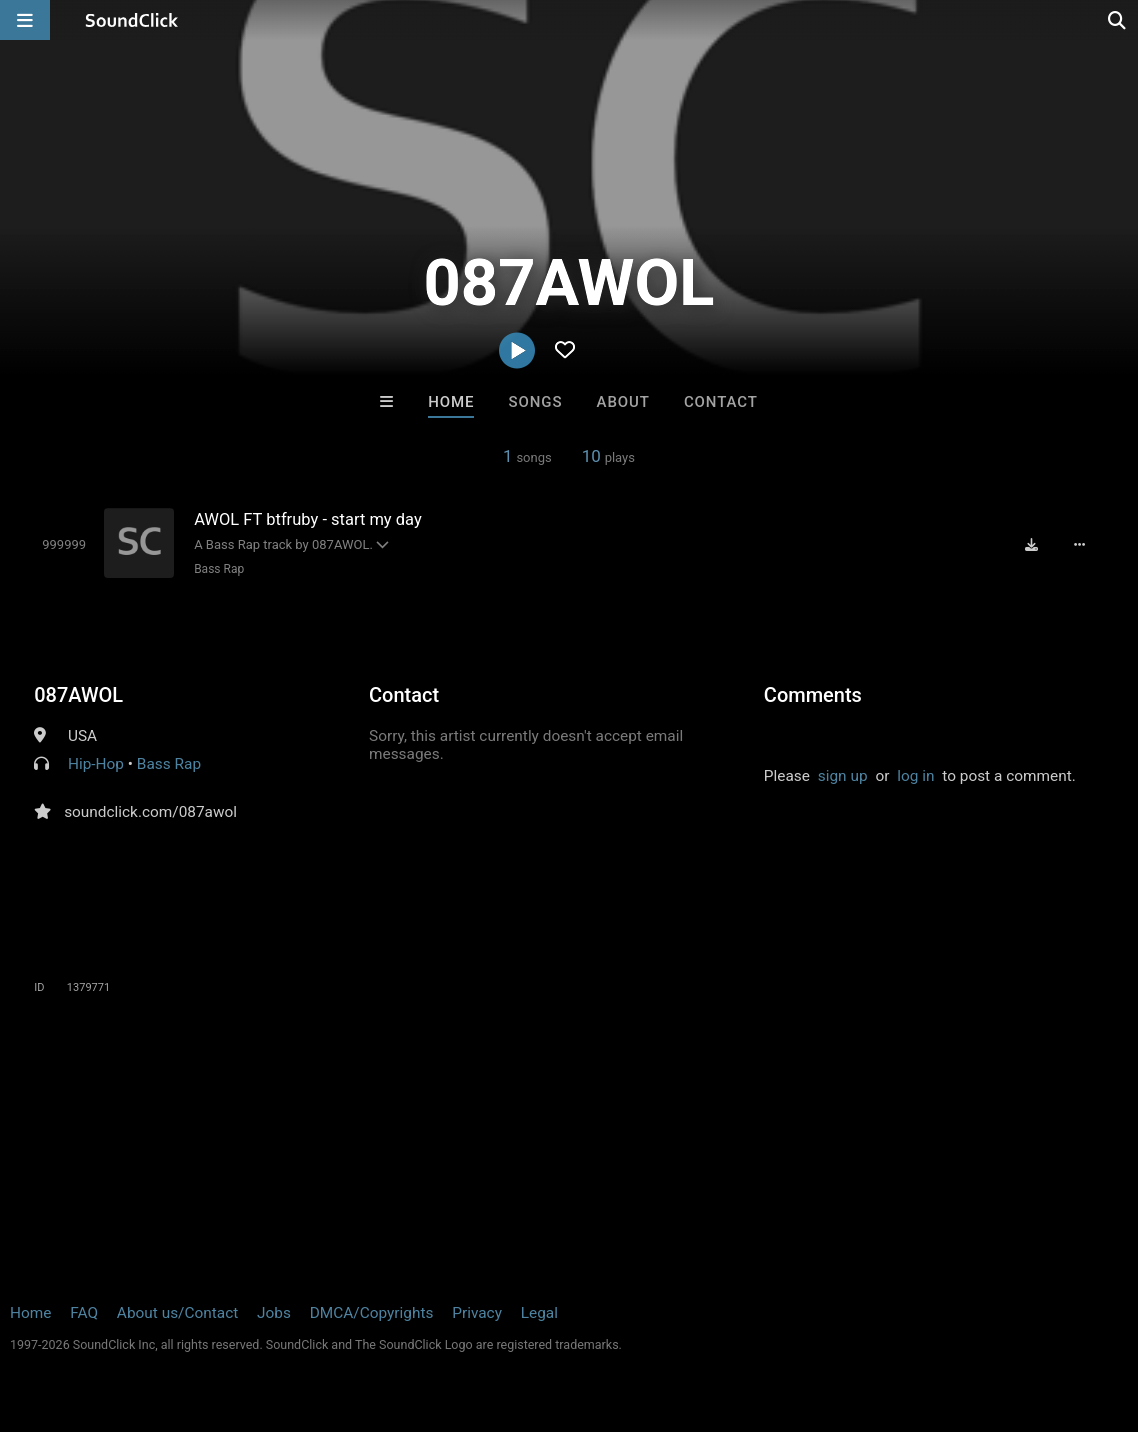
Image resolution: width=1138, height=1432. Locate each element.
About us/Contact (177, 1313)
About (623, 402)
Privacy (477, 1313)
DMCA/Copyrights (372, 1313)
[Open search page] (1118, 20)
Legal (539, 1313)
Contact (721, 402)
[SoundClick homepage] (132, 20)
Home (451, 402)
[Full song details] (1080, 544)
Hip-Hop (96, 764)
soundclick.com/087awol (150, 812)
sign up (843, 776)
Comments (813, 695)
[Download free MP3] (1032, 544)
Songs (536, 402)
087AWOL (78, 695)
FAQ (84, 1313)
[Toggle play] (64, 544)
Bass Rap (219, 569)
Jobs (274, 1313)
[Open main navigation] (25, 20)
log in (915, 776)
